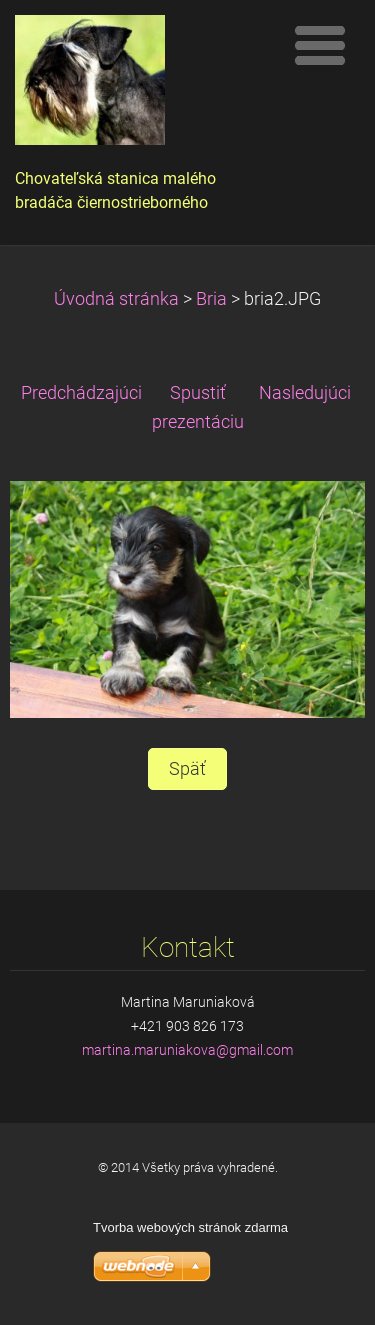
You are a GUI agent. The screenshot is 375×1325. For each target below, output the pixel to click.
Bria (211, 299)
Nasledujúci (305, 393)
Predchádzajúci (81, 393)
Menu (320, 45)
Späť (187, 769)
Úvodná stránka (116, 299)
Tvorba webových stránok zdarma (190, 1227)
